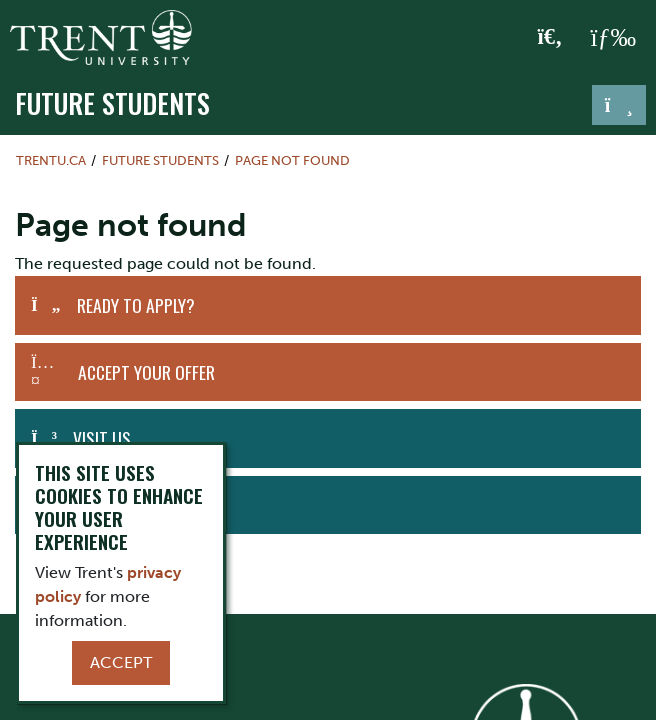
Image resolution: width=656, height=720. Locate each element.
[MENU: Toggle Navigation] (613, 38)
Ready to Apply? (136, 305)
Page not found (292, 160)
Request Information (145, 505)
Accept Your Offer (146, 372)
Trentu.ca (51, 160)
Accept (121, 662)
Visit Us (102, 438)
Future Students (112, 103)
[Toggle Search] (550, 38)
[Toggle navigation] (619, 105)
